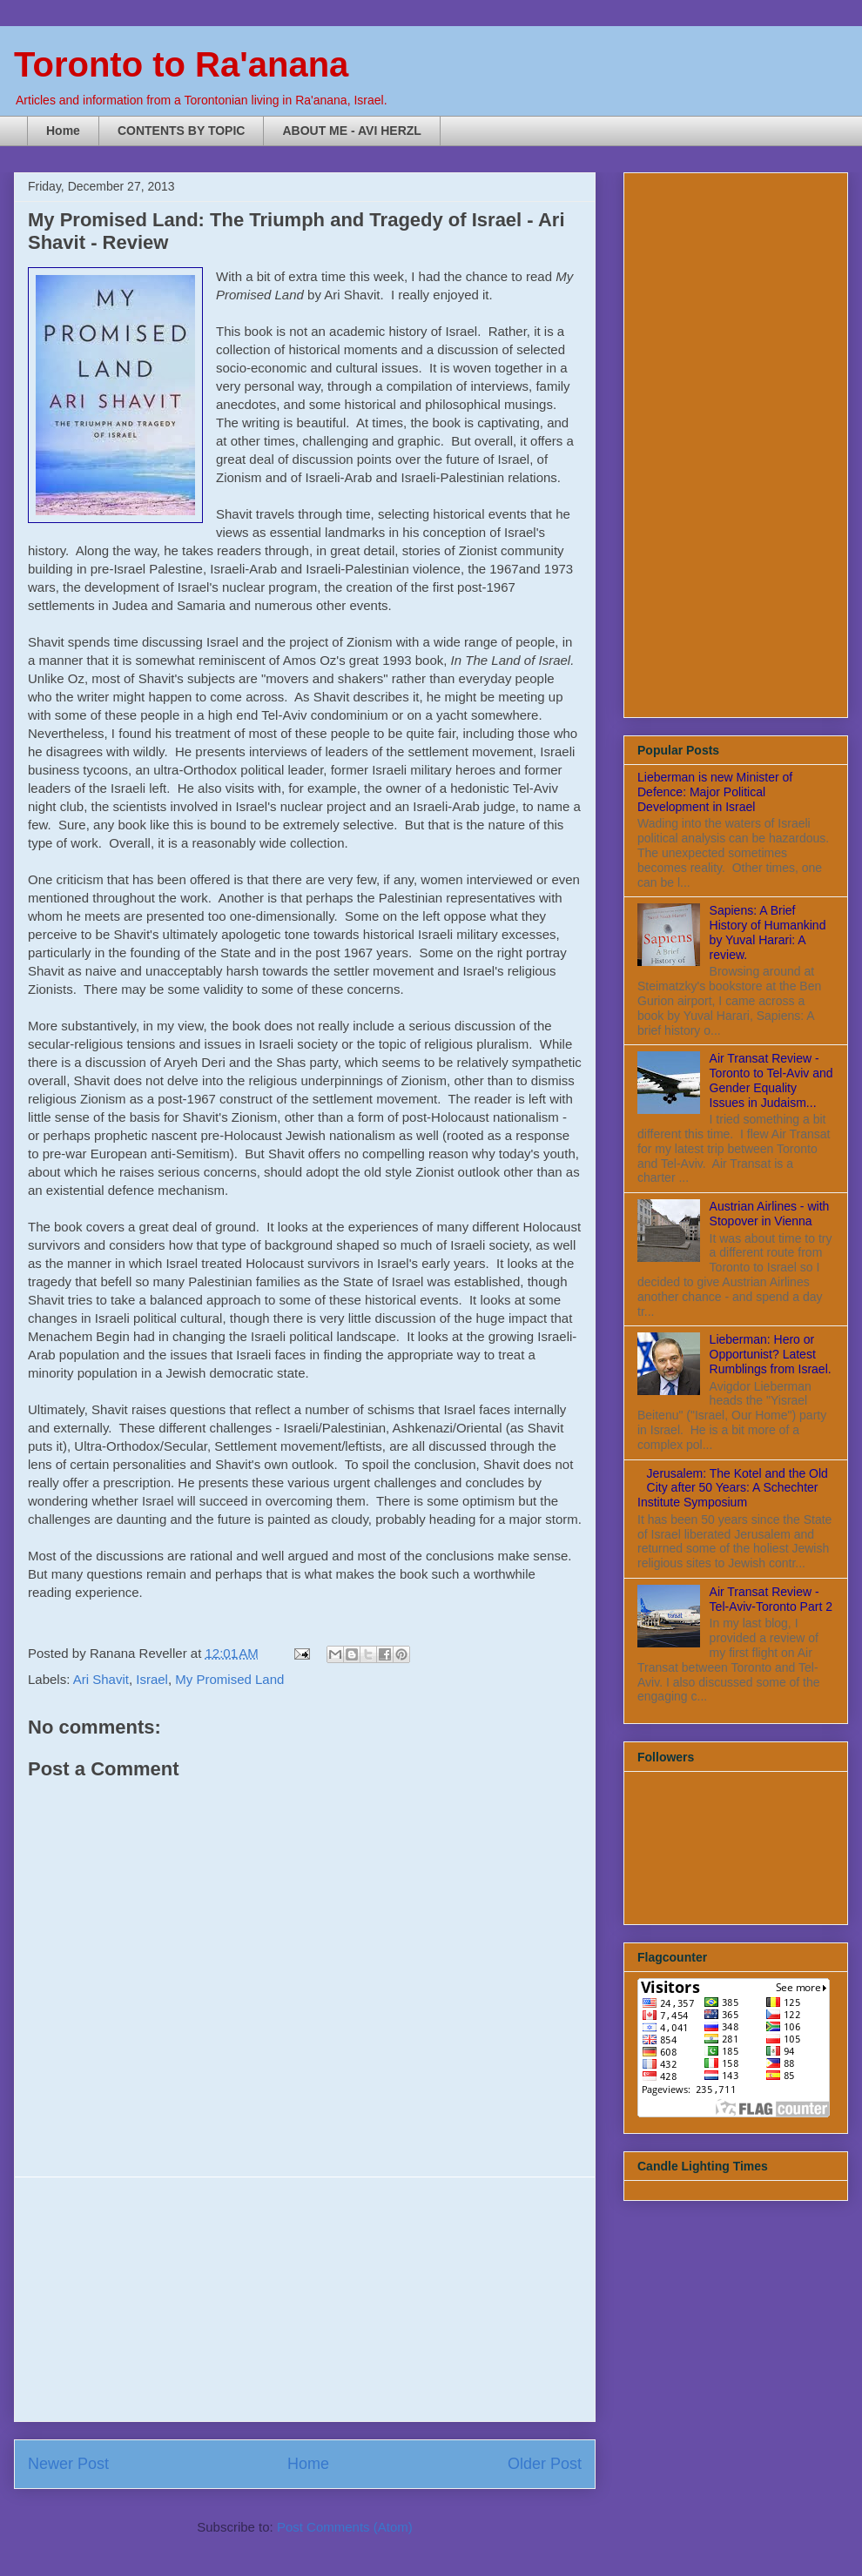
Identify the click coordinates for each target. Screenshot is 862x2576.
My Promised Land (229, 1679)
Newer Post (68, 2463)
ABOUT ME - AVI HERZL (351, 131)
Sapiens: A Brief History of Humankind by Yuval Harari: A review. (768, 932)
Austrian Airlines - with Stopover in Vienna (770, 1213)
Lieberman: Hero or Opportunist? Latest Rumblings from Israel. (771, 1354)
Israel (152, 1679)
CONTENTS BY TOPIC (182, 131)
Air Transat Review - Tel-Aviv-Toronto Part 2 (771, 1599)
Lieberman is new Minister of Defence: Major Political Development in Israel (714, 792)
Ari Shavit (101, 1679)
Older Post (545, 2463)
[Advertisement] (304, 2299)
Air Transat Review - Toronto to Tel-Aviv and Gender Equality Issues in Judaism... (771, 1080)
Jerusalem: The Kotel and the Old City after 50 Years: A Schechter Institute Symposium (732, 1488)
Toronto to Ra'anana (181, 64)
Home (63, 131)
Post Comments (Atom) (345, 2526)
